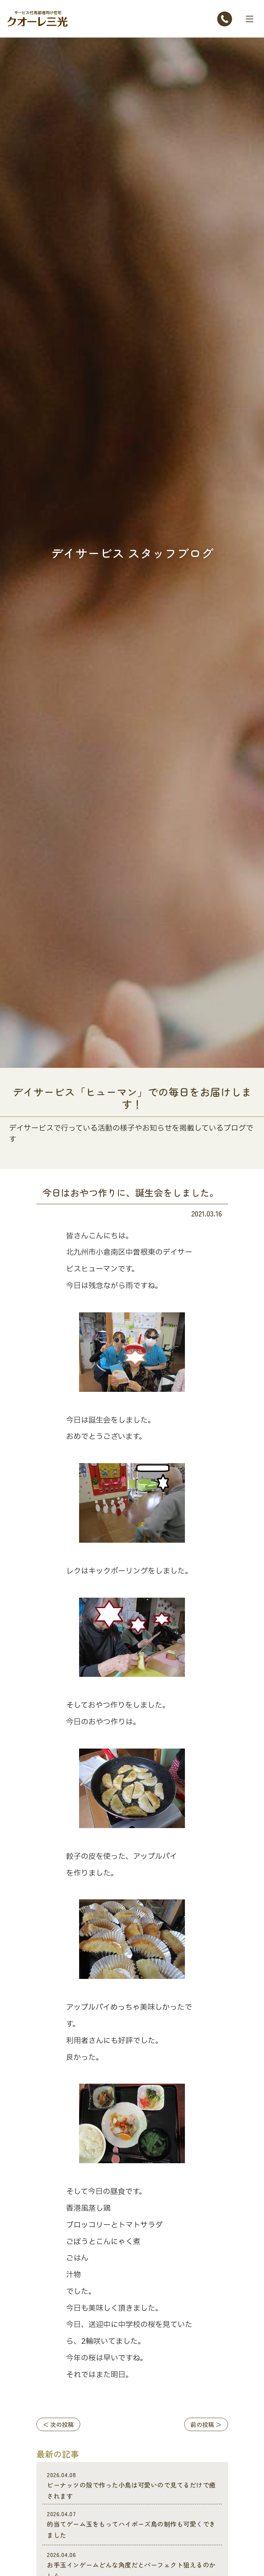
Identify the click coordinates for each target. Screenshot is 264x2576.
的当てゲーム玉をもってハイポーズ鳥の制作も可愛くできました (132, 2524)
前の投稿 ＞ (206, 2424)
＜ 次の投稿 (58, 2424)
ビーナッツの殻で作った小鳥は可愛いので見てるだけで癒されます (132, 2485)
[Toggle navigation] (249, 19)
